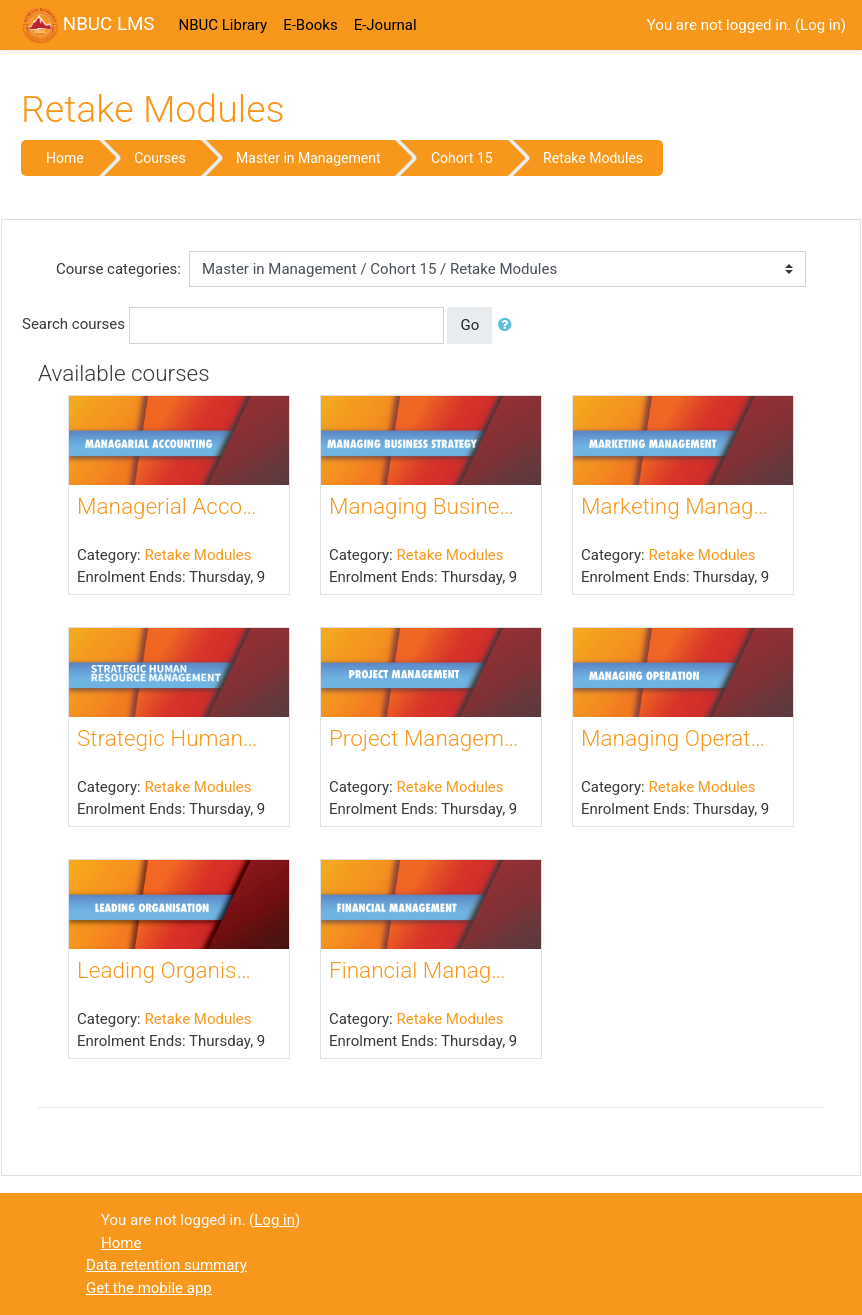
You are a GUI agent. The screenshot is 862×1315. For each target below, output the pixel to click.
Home (65, 158)
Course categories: (118, 269)
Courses (159, 158)
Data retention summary (166, 1265)
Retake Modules (593, 158)
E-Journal (385, 25)
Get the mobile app (149, 1288)
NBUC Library (222, 25)
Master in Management (308, 158)
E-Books (310, 25)
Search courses (73, 324)
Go (469, 325)
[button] (509, 325)
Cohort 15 (462, 158)
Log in (820, 25)
